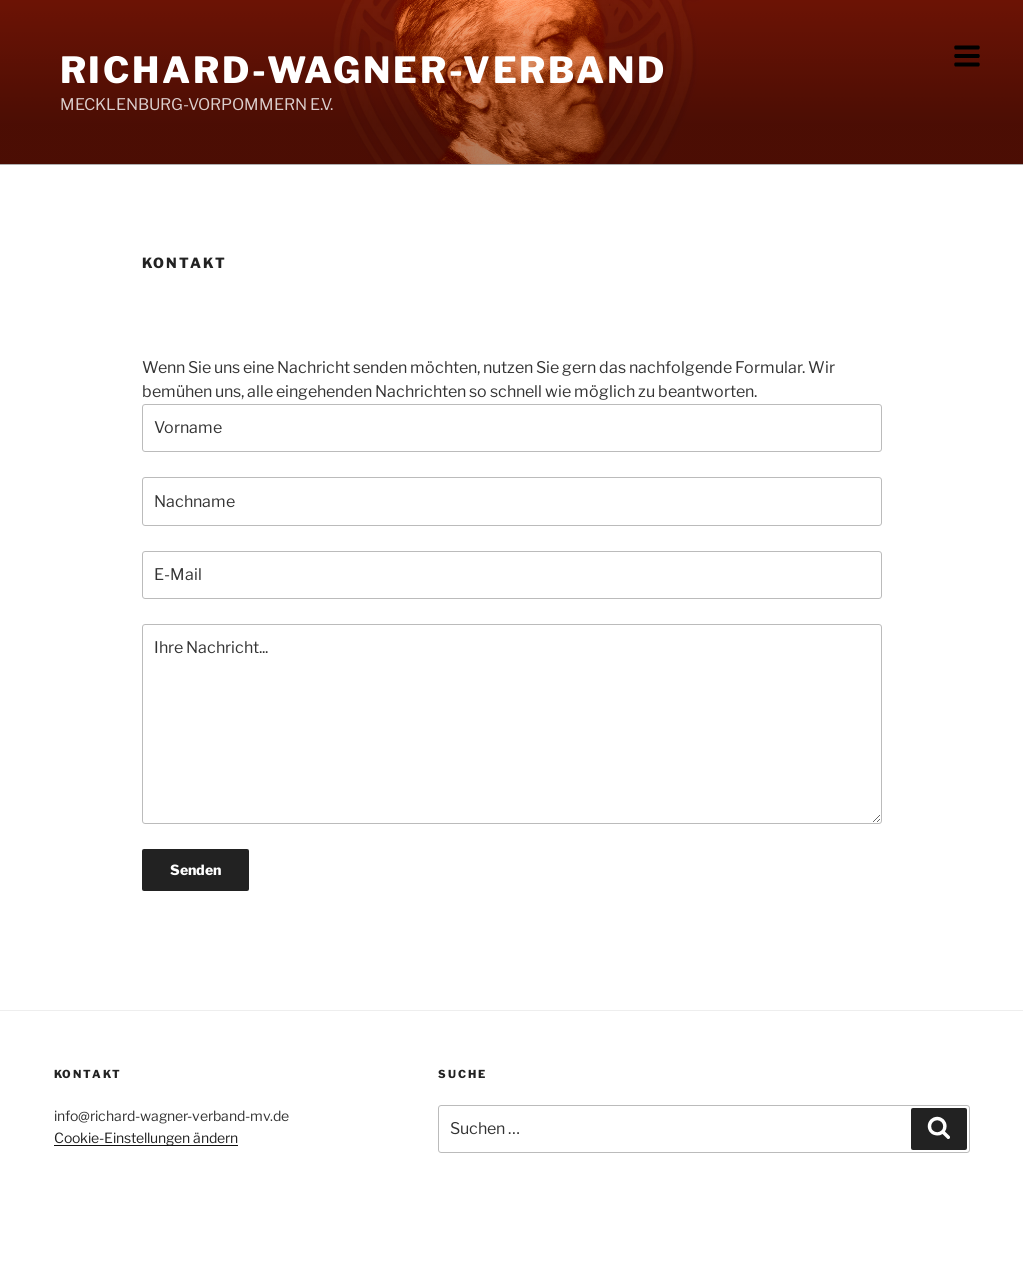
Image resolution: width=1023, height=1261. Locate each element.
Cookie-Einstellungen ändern (146, 1137)
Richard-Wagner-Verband (363, 70)
